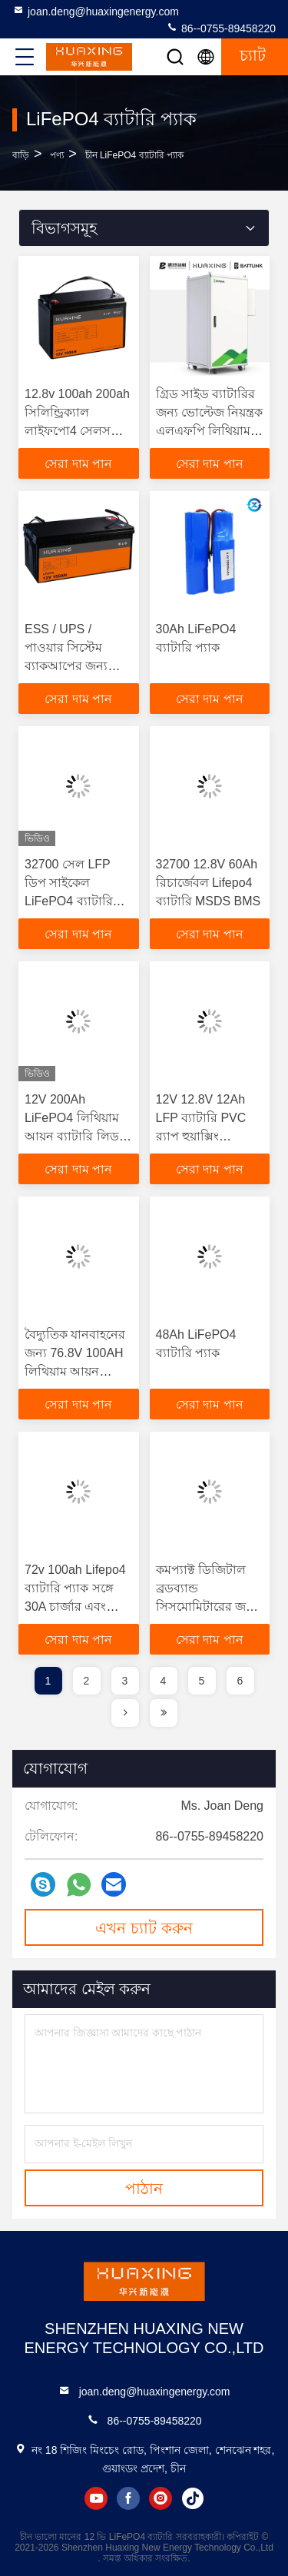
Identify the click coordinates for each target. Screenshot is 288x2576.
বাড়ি (20, 155)
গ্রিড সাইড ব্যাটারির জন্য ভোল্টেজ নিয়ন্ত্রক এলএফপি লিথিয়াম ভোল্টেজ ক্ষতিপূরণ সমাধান (209, 430)
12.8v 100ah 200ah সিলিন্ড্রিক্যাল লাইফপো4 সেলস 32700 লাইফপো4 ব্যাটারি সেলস (77, 430)
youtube (96, 2498)
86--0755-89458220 (221, 28)
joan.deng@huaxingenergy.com (95, 11)
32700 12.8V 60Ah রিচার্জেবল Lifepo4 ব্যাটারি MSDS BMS (208, 883)
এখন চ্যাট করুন (143, 1928)
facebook (128, 2498)
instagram (160, 2498)
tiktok (192, 2498)
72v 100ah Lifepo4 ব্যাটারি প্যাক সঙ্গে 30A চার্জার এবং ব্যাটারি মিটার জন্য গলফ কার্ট (75, 1606)
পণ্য (57, 155)
